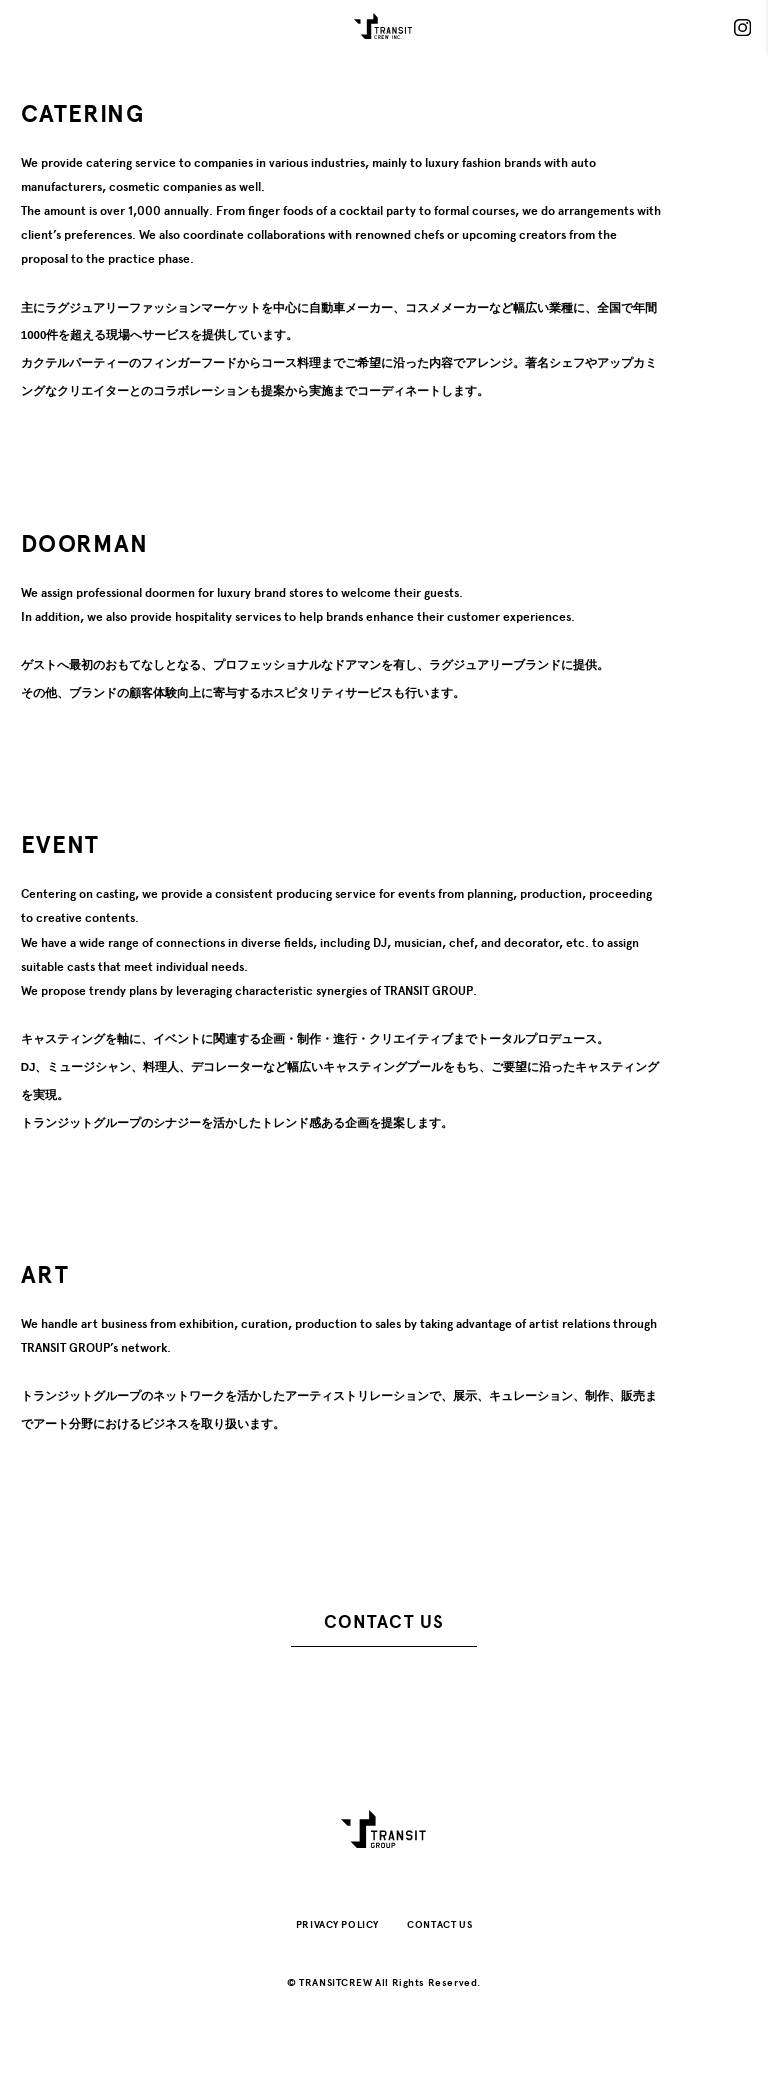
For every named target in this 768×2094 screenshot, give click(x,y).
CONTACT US (384, 1622)
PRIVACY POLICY (337, 1925)
